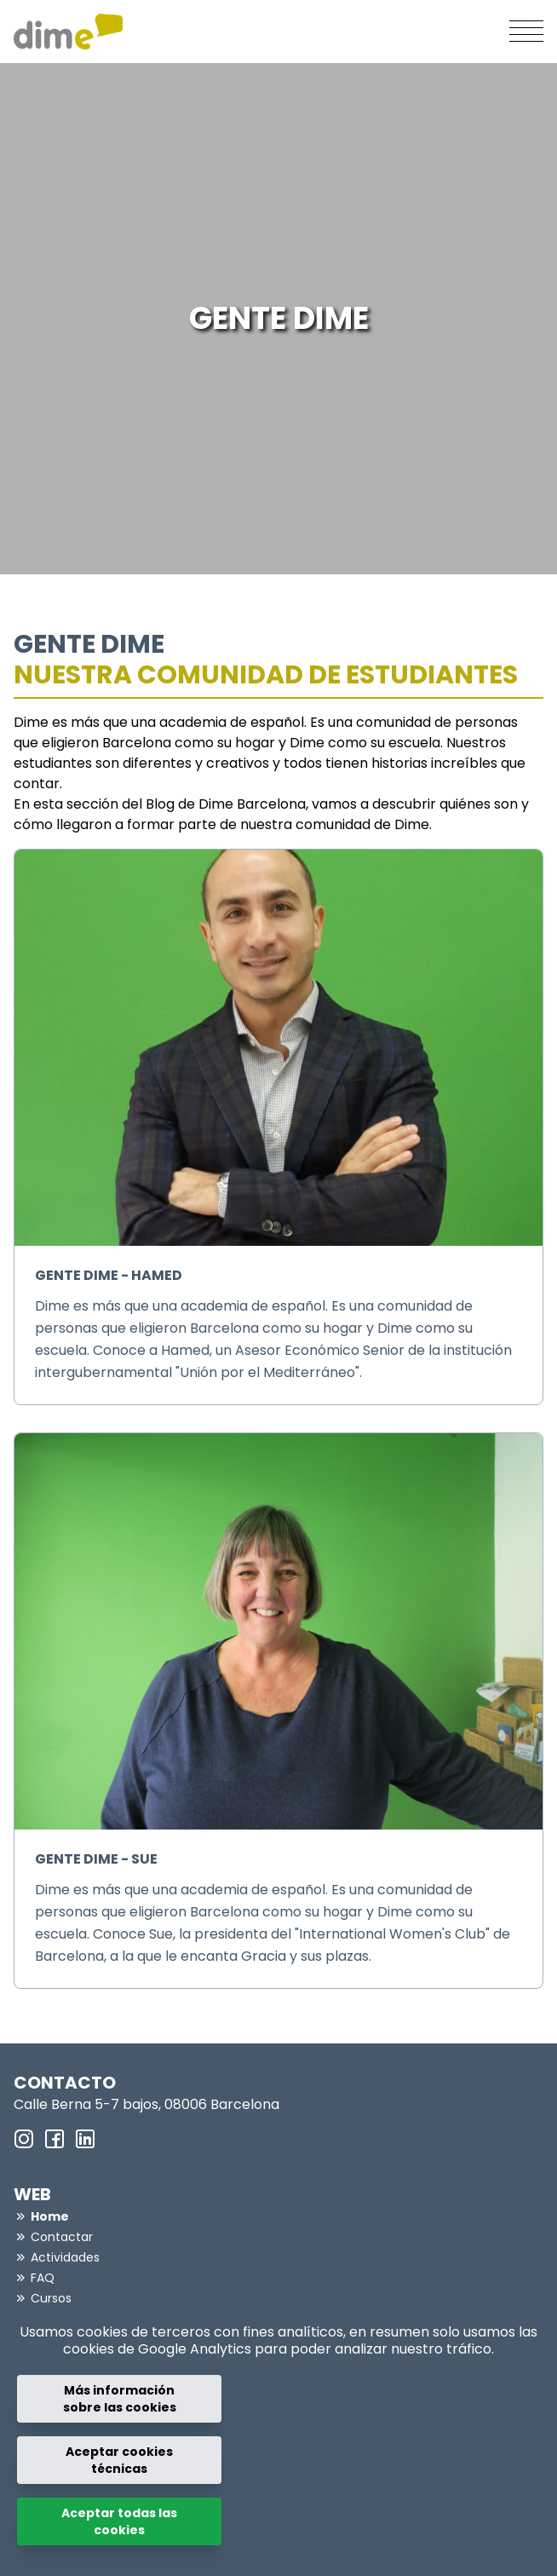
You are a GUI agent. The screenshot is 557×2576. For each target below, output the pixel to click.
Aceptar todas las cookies (119, 2521)
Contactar (62, 2236)
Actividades (65, 2257)
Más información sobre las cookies (119, 2399)
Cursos (51, 2298)
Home (50, 2216)
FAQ (43, 2277)
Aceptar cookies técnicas (119, 2460)
